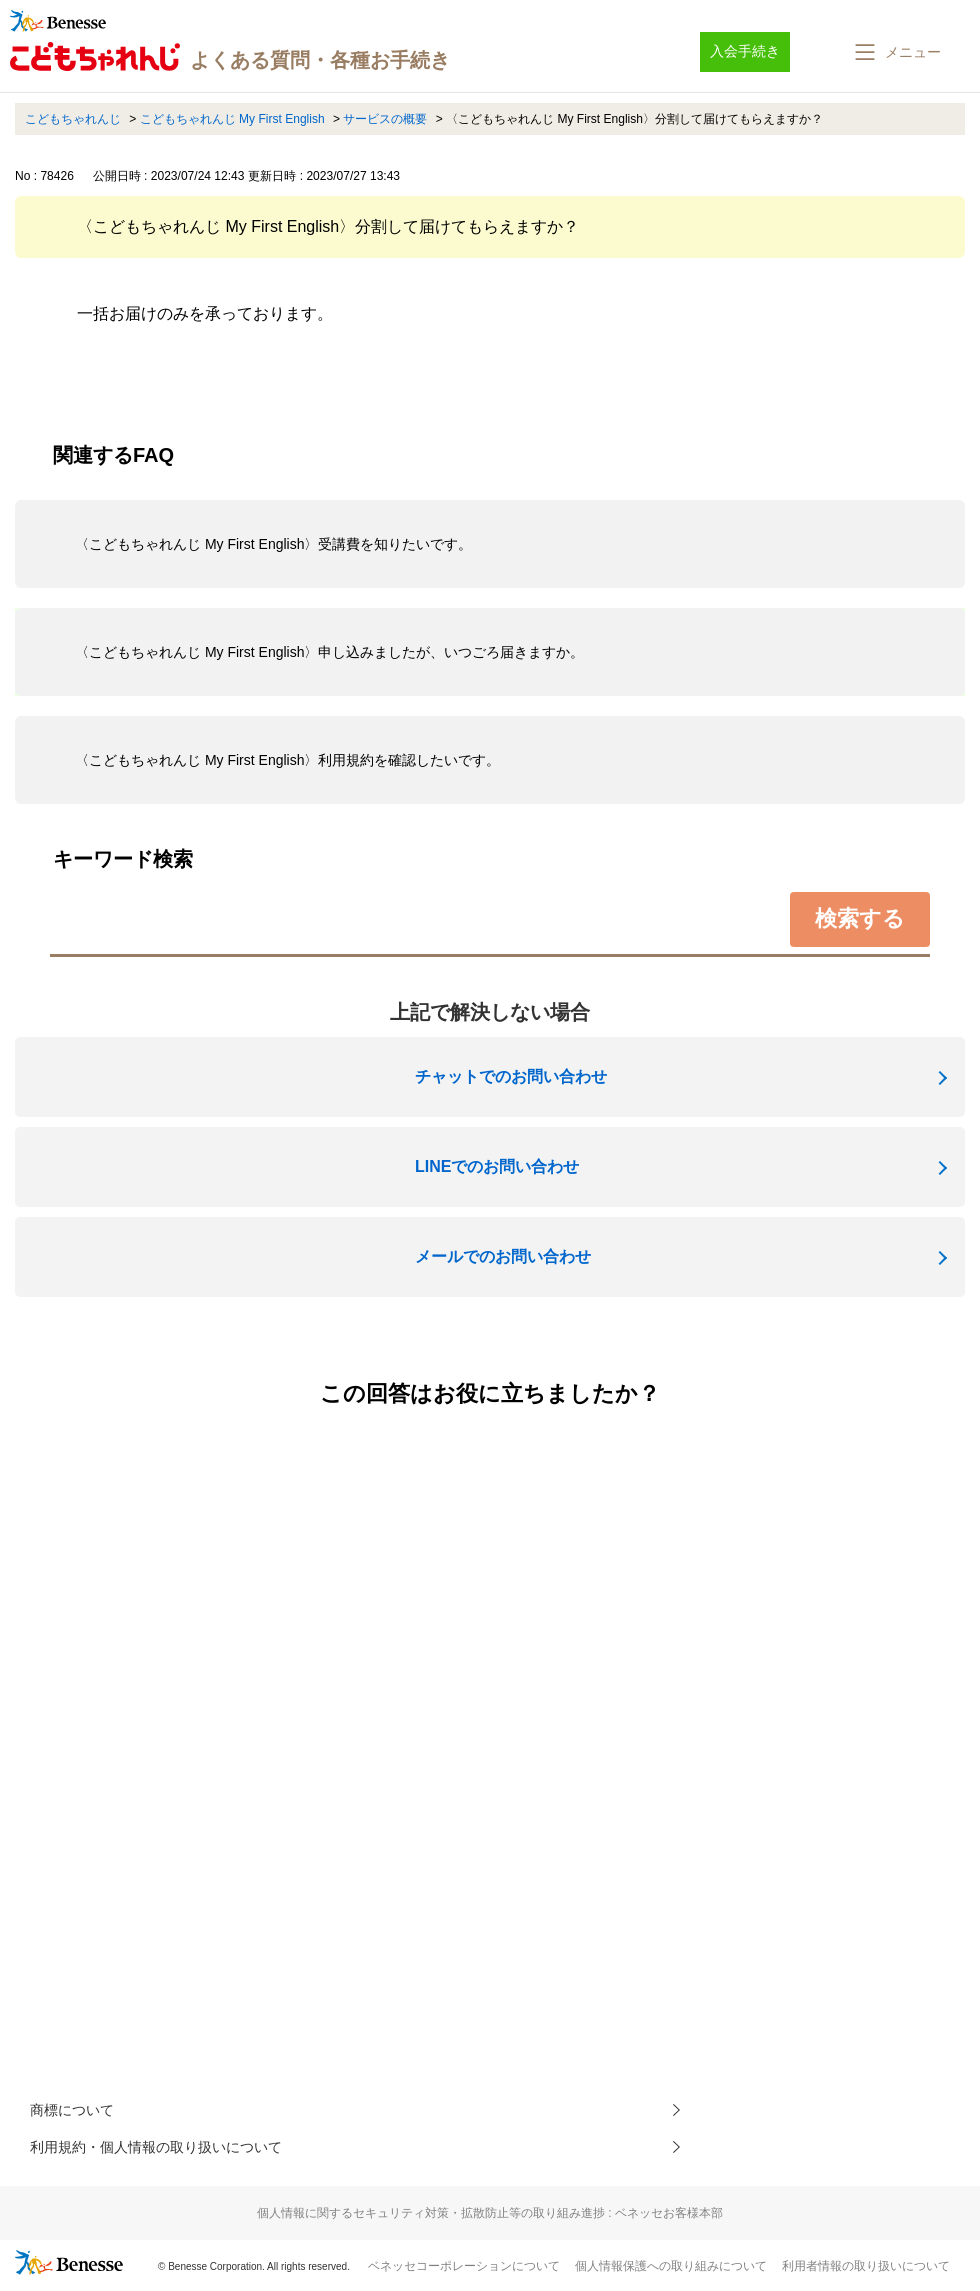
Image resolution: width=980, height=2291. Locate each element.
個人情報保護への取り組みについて (671, 2272)
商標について (78, 2111)
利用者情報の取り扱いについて (866, 2272)
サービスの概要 (385, 119)
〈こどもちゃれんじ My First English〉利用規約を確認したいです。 (287, 760)
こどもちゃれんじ (73, 119)
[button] (896, 52)
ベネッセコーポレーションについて (464, 2272)
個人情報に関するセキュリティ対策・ (490, 2219)
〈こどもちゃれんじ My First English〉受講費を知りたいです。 (273, 544)
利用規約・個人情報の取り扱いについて (174, 2151)
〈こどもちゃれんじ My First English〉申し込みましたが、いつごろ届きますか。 (329, 652)
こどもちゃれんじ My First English (232, 119)
